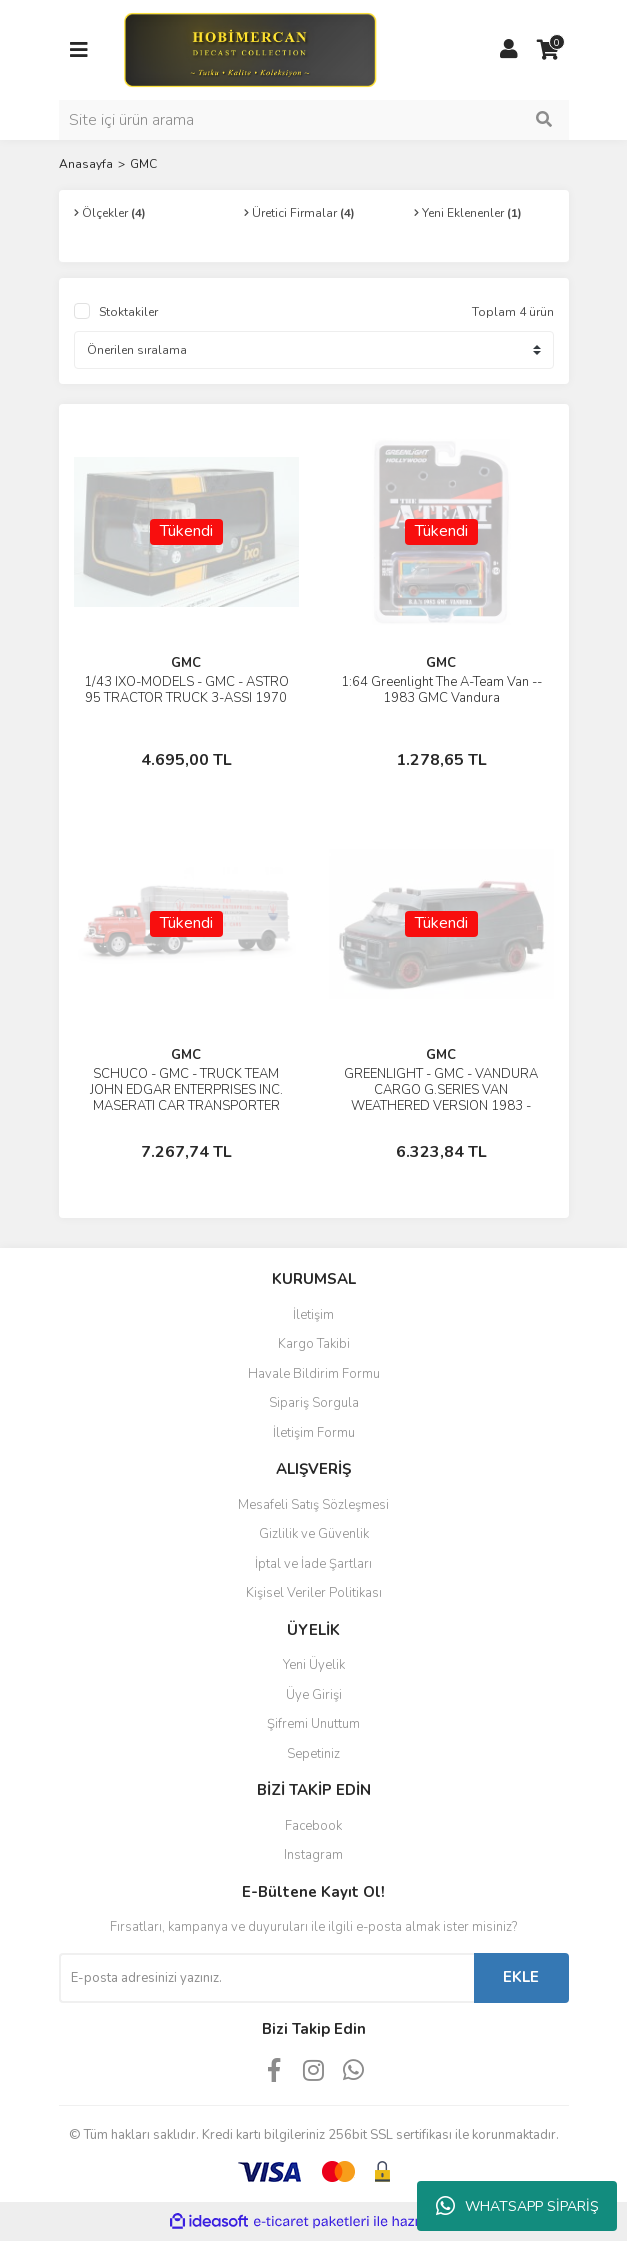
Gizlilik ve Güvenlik (314, 1534)
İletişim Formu (314, 1433)
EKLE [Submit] (521, 1977)
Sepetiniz (313, 1754)
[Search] (314, 120)
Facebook (313, 1826)
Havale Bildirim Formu (314, 1374)
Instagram (313, 1855)
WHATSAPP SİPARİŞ (517, 2206)
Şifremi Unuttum (313, 1724)
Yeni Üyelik (314, 1665)
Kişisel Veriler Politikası (314, 1593)
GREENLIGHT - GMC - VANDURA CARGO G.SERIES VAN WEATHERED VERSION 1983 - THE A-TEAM (441, 1098)
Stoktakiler (128, 312)
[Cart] (549, 50)
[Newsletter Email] (266, 1978)
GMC (143, 164)
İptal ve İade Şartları (313, 1564)
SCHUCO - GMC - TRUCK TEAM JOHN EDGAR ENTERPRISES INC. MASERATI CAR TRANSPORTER (186, 1090)
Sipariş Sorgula (314, 1403)
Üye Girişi (314, 1695)
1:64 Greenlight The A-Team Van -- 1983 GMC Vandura (441, 690)
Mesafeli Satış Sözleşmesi (313, 1505)
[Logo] (249, 49)
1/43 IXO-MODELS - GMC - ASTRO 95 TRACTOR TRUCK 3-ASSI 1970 (186, 690)
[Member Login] (509, 50)
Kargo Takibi (314, 1344)
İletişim (313, 1315)
